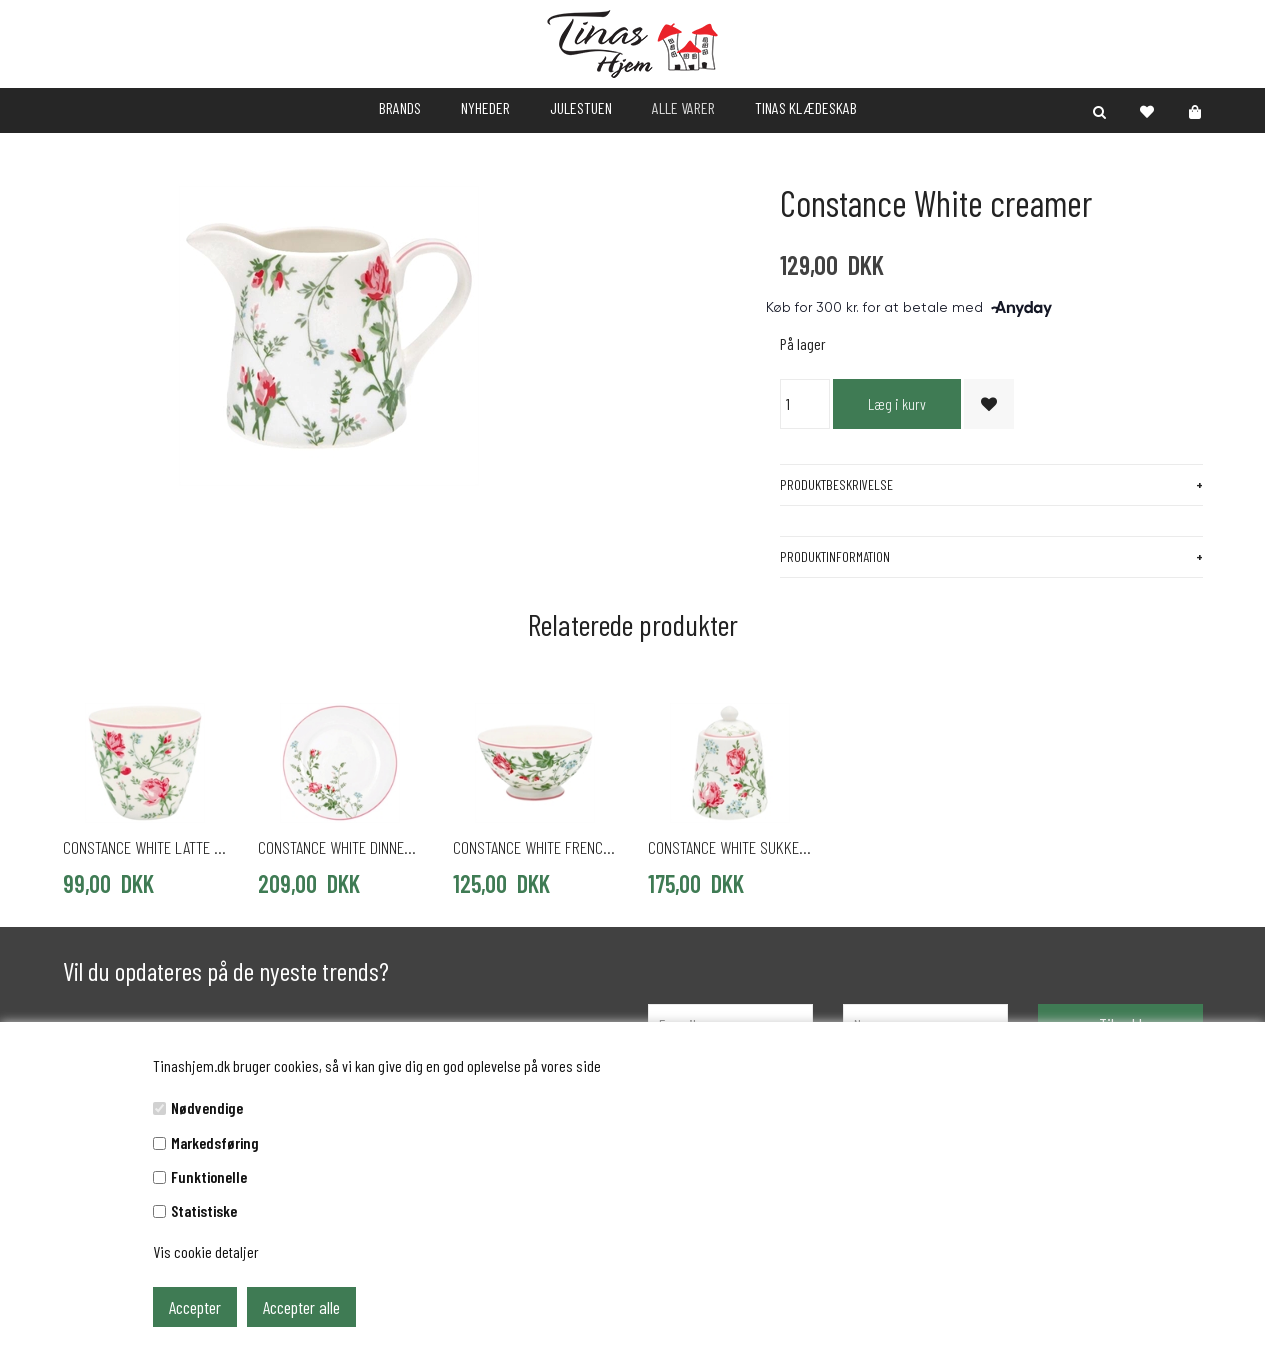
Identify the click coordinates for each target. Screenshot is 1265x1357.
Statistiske (204, 1210)
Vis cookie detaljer (206, 1251)
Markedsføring (215, 1142)
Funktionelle (209, 1176)
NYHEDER (485, 107)
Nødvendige (207, 1107)
